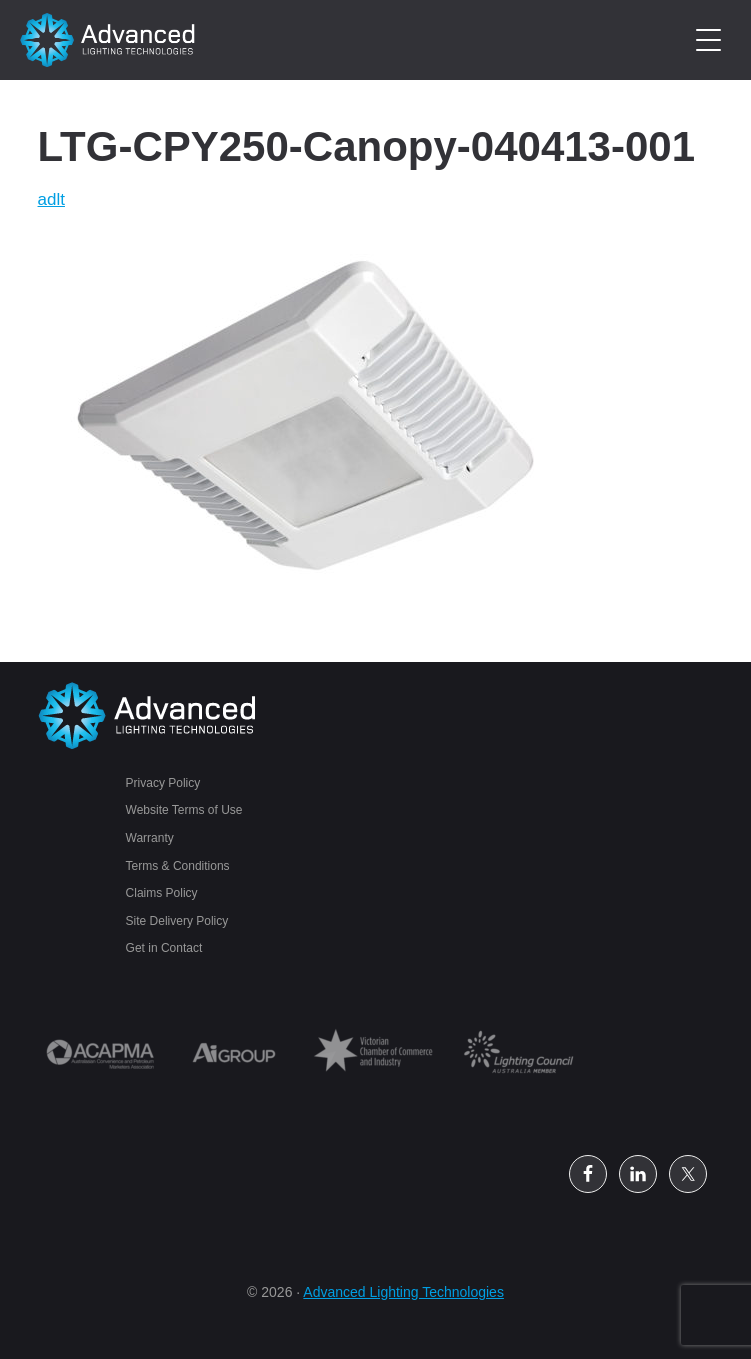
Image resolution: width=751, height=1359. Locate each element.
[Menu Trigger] (708, 40)
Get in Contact (164, 948)
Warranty (150, 838)
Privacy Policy (163, 783)
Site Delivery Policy (177, 921)
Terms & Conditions (178, 866)
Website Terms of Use (184, 810)
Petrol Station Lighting (108, 40)
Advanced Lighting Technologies (403, 1292)
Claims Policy (162, 893)
